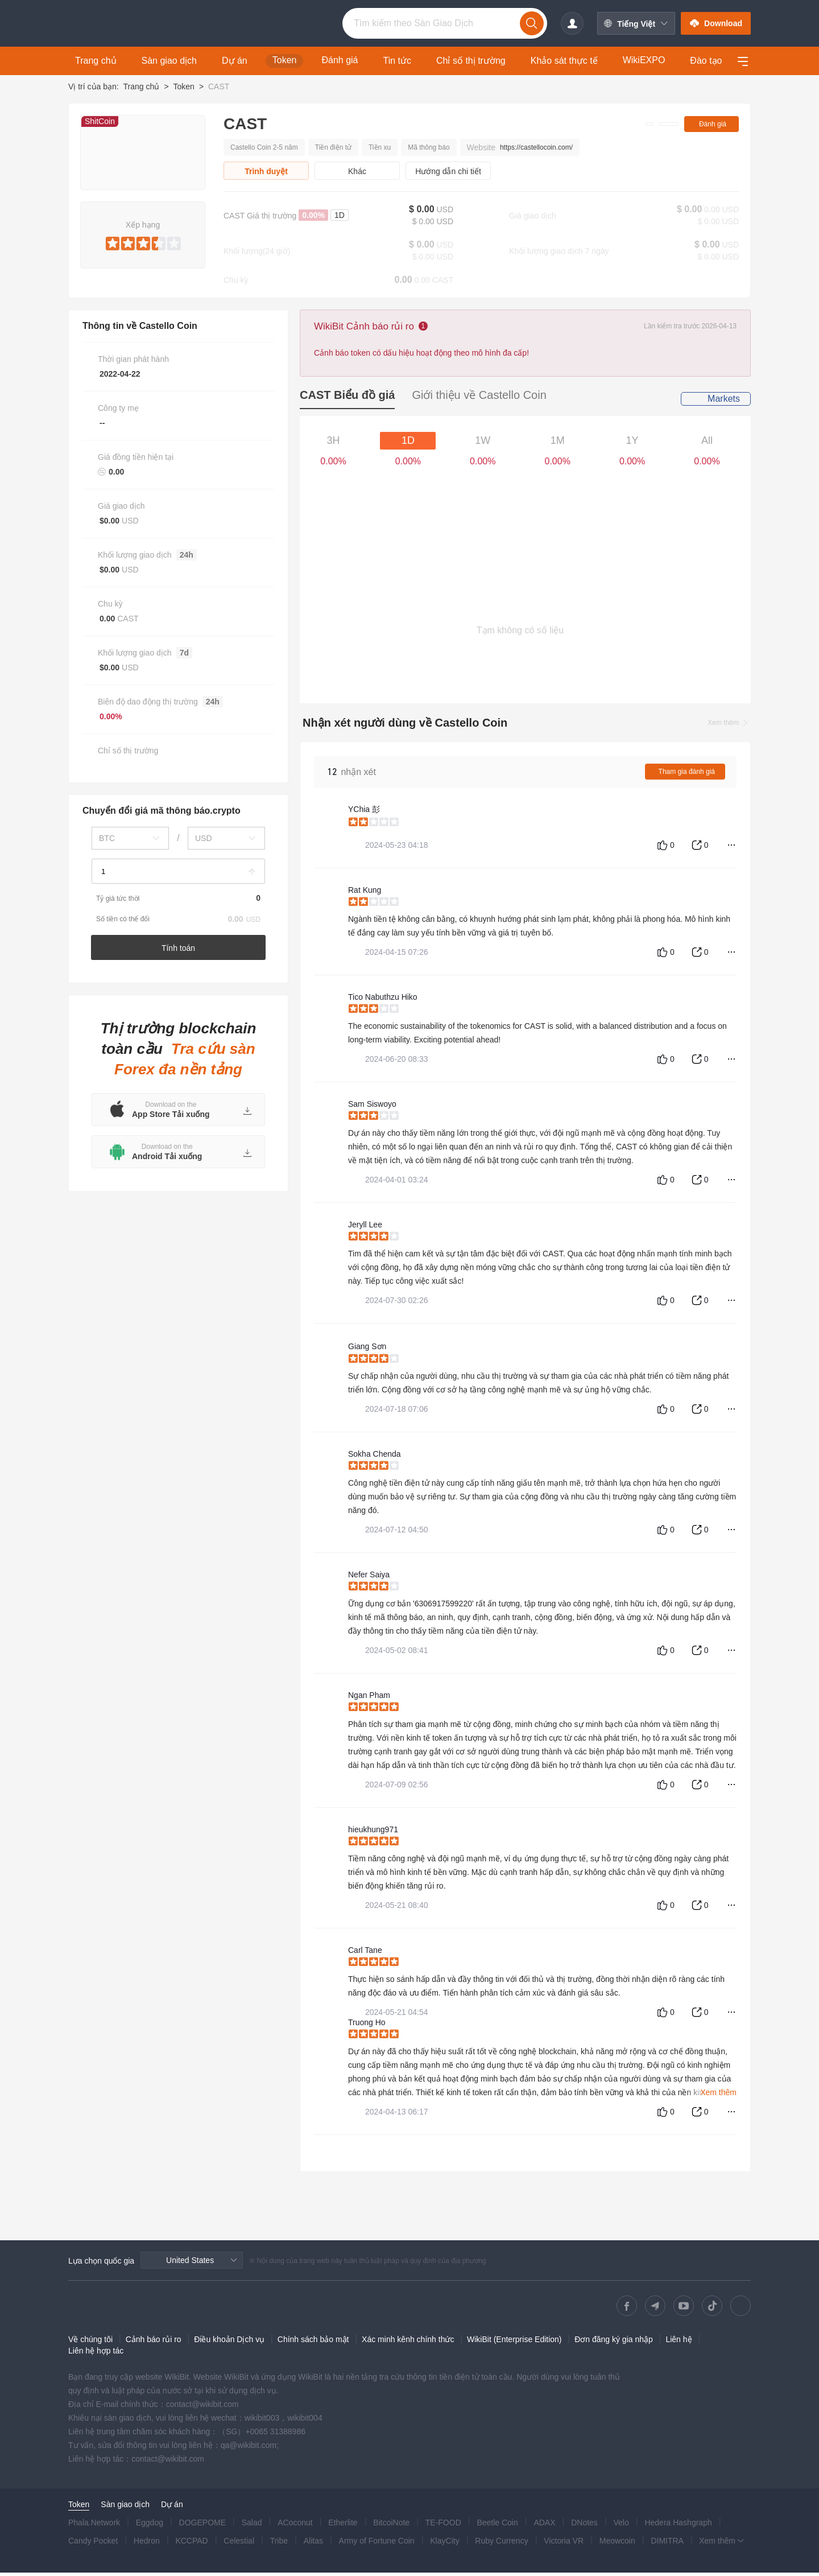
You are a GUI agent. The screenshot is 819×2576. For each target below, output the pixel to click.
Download (715, 23)
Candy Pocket (93, 2544)
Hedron (147, 2544)
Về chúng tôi (90, 2342)
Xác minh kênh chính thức (408, 2342)
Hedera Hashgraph (678, 2525)
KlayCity (444, 2544)
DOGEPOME (202, 2525)
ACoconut (295, 2525)
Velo (621, 2525)
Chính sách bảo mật (313, 2342)
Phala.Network (94, 2525)
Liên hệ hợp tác (95, 2354)
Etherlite (342, 2525)
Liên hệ (678, 2342)
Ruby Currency (501, 2544)
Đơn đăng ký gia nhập (613, 2342)
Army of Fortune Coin (377, 2544)
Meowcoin (617, 2544)
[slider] (143, 241)
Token (183, 86)
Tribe (279, 2544)
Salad (252, 2525)
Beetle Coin (497, 2525)
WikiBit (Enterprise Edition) (514, 2342)
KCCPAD (191, 2544)
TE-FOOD (443, 2525)
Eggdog (149, 2525)
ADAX (544, 2525)
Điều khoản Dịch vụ (229, 2342)
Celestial (239, 2544)
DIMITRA (667, 2544)
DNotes (584, 2525)
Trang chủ (141, 86)
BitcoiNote (391, 2525)
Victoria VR (564, 2544)
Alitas (313, 2544)
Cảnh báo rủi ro (153, 2342)
